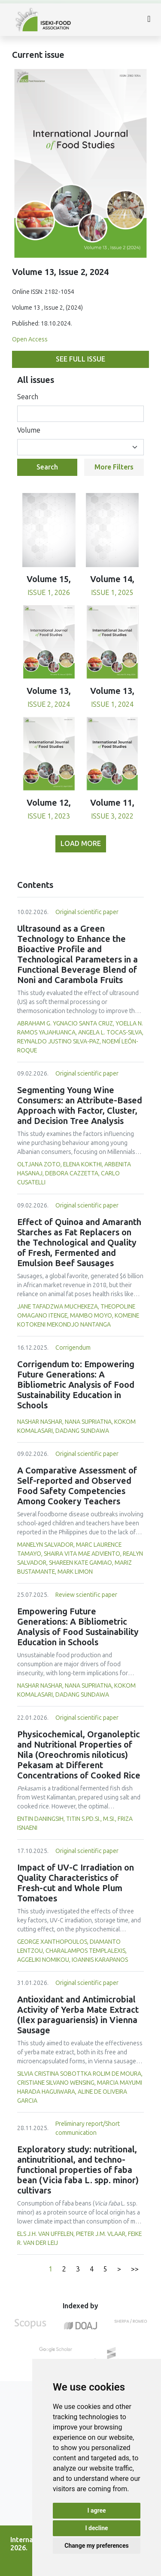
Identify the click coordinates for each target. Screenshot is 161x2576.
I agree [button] (96, 2510)
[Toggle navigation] (149, 19)
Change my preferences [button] (96, 2545)
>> (135, 2269)
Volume (28, 430)
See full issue (80, 359)
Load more (81, 844)
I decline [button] (96, 2528)
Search (27, 397)
